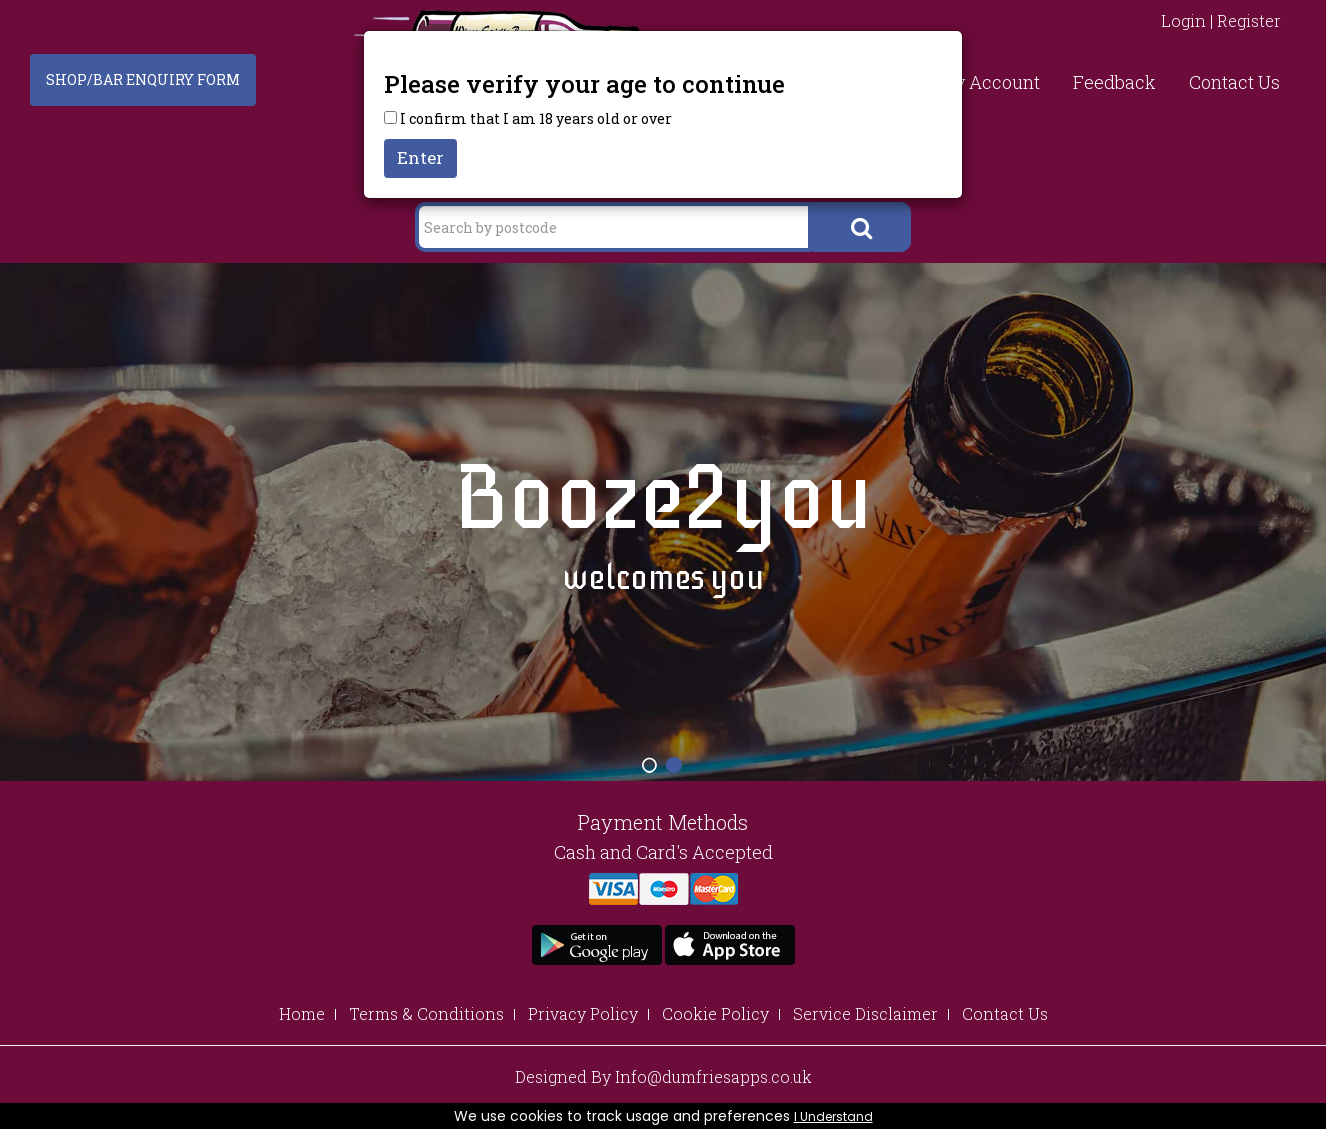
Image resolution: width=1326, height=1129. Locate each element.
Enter (420, 157)
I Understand (833, 1116)
